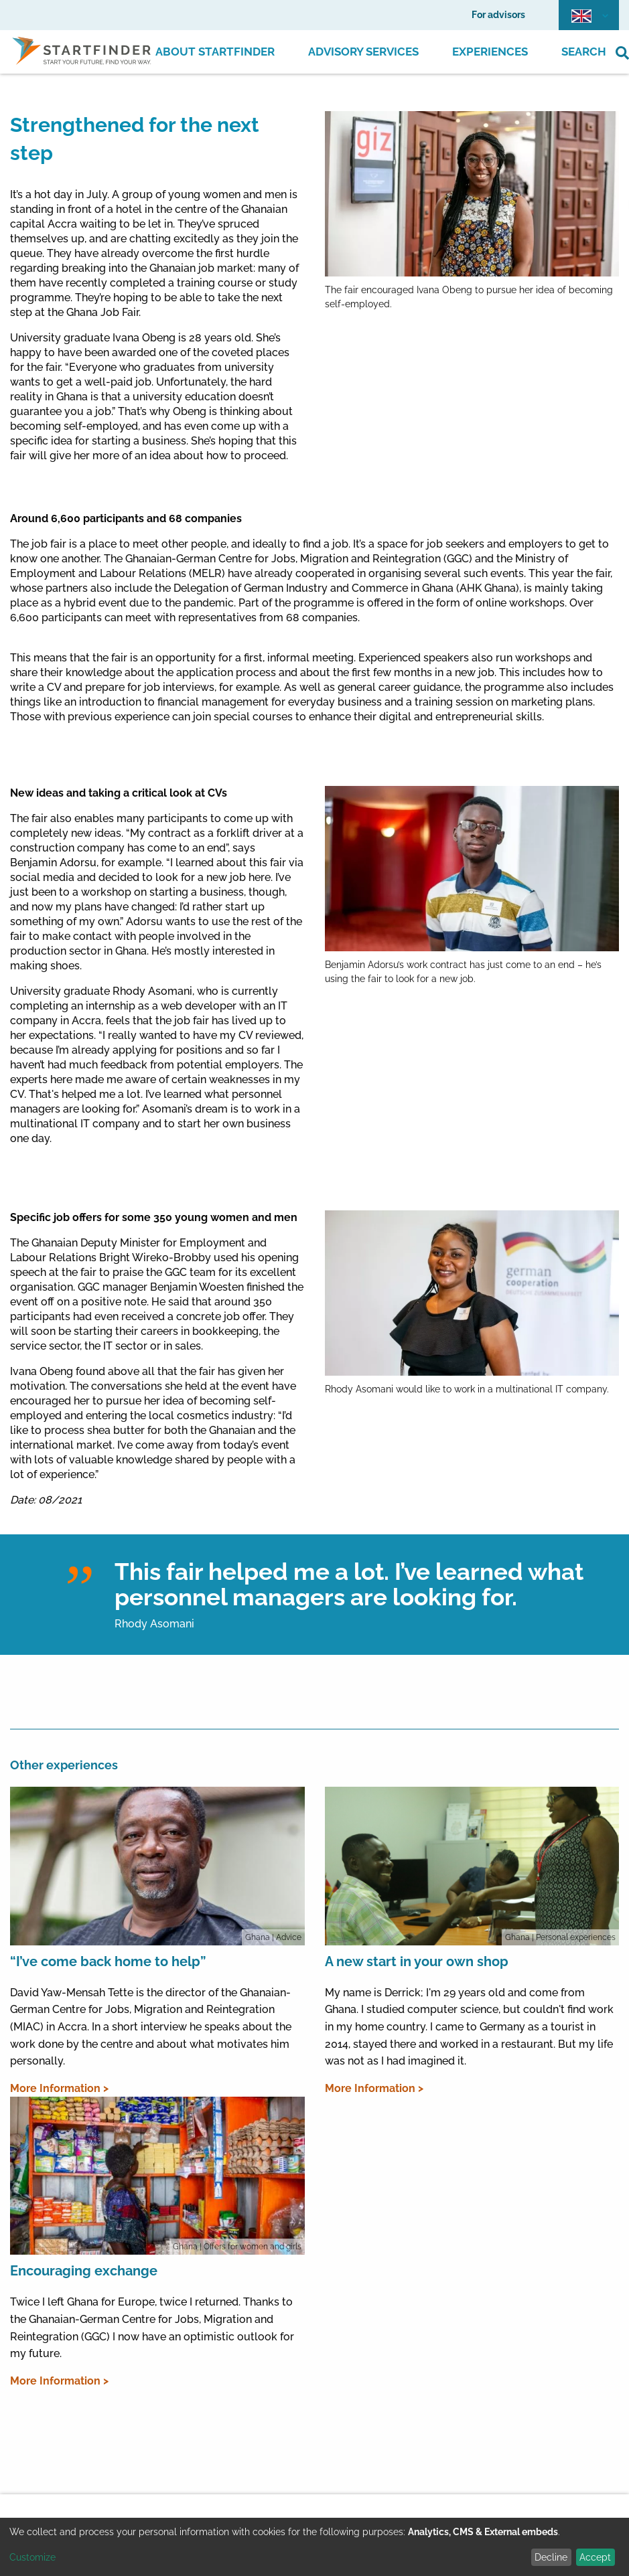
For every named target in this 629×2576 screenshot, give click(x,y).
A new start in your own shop (416, 1961)
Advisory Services (363, 51)
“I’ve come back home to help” (108, 1961)
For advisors (498, 14)
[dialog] (314, 2547)
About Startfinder (215, 51)
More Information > (59, 2088)
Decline (551, 2557)
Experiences (490, 51)
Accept (595, 2557)
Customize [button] (32, 2557)
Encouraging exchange (83, 2271)
